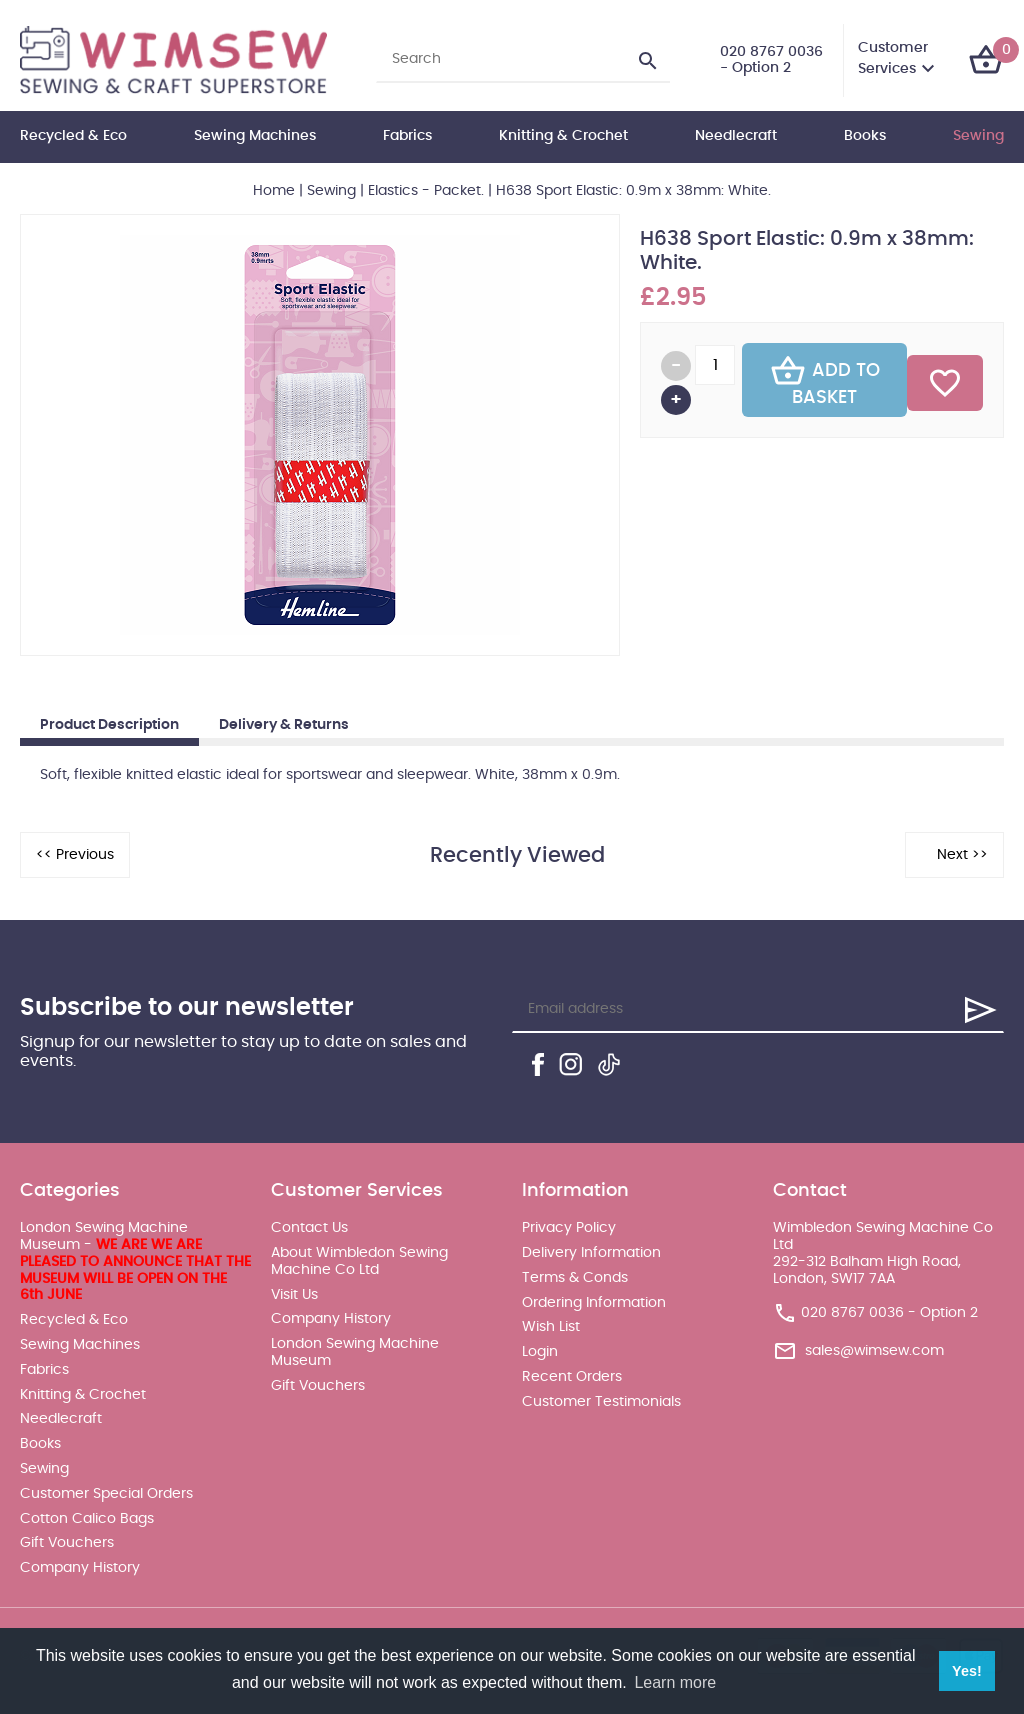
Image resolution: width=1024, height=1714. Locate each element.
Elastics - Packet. (426, 191)
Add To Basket (825, 380)
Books (865, 136)
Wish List (551, 1327)
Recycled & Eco (73, 136)
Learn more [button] (675, 1682)
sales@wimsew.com (874, 1351)
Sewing (978, 136)
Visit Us (294, 1295)
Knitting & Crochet (563, 136)
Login (540, 1352)
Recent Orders (572, 1377)
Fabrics (407, 136)
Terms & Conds (575, 1278)
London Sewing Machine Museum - (135, 1261)
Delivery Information (591, 1253)
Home (274, 191)
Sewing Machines (255, 136)
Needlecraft (736, 136)
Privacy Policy (569, 1228)
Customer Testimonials (601, 1402)
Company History (80, 1568)
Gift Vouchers (67, 1543)
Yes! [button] (967, 1671)
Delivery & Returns (284, 725)
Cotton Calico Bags (87, 1519)
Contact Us (309, 1228)
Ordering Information (594, 1303)
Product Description (109, 725)
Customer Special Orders (106, 1494)
